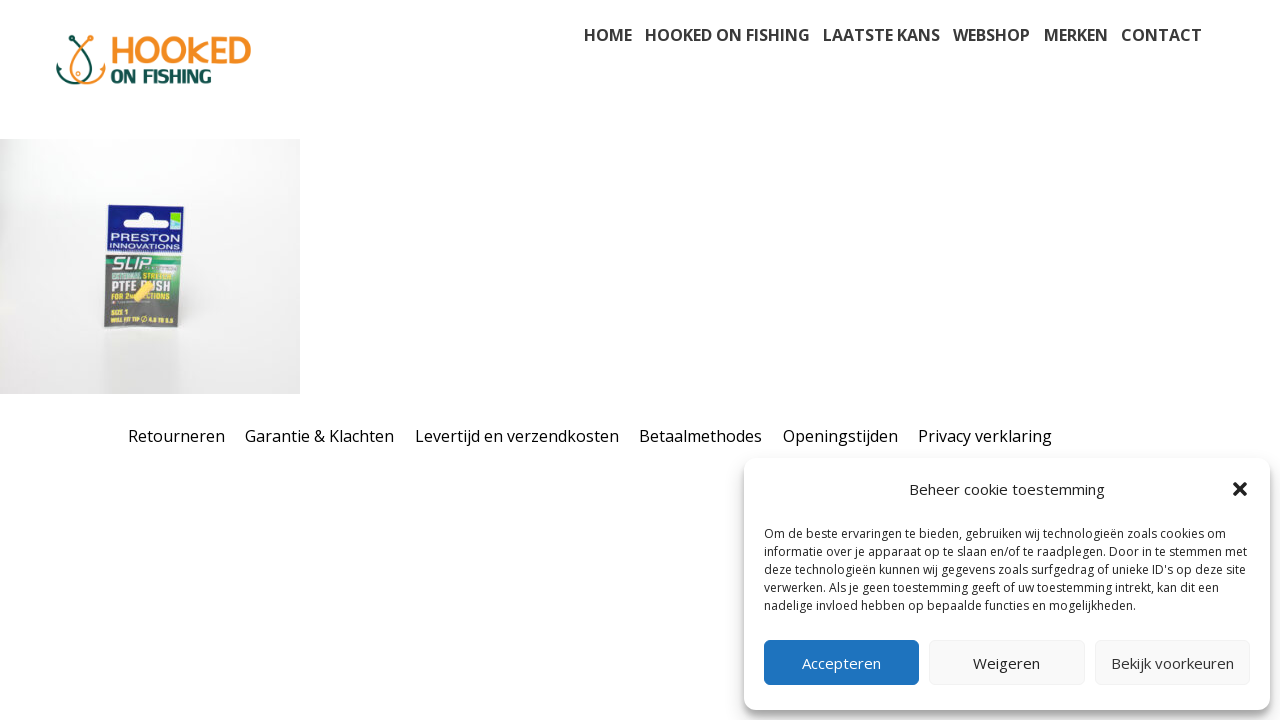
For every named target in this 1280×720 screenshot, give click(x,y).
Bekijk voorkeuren (1172, 663)
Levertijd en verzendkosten (517, 436)
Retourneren (176, 436)
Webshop (991, 35)
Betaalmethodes (700, 436)
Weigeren (1006, 663)
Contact (1161, 35)
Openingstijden (840, 436)
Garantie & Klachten (319, 436)
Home (608, 35)
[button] (1240, 489)
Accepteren (841, 663)
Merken (1076, 35)
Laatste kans (881, 35)
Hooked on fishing (727, 35)
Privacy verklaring (985, 436)
